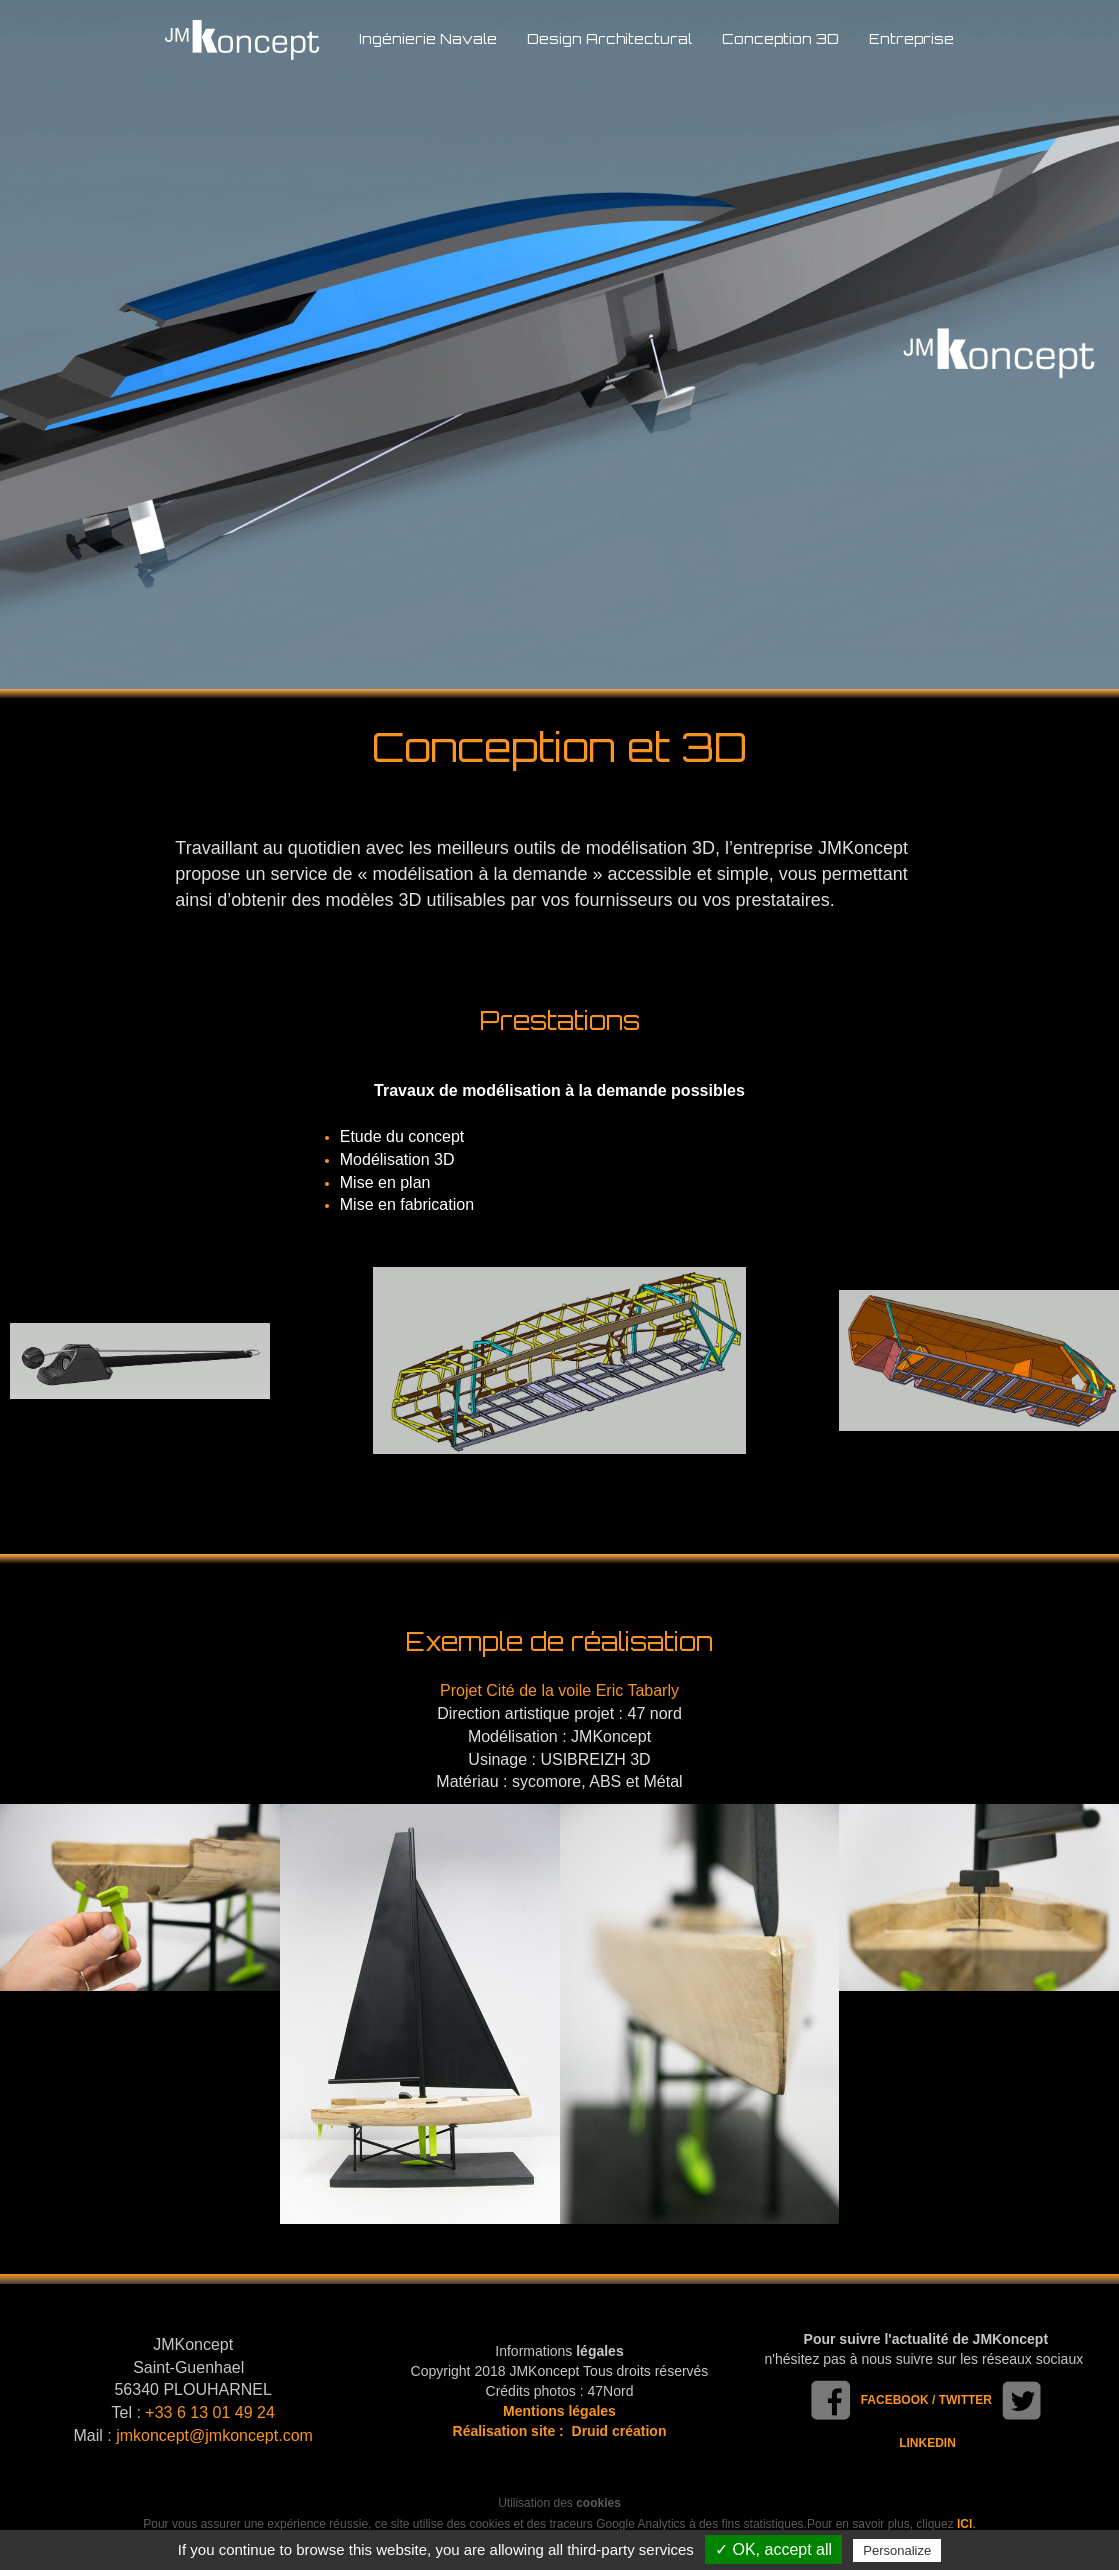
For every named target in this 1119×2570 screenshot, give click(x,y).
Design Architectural (609, 38)
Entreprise (911, 38)
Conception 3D (780, 38)
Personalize (897, 2550)
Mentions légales (559, 2411)
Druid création (619, 2431)
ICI (964, 2524)
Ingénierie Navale (428, 38)
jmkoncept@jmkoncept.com (214, 2435)
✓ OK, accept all (773, 2549)
